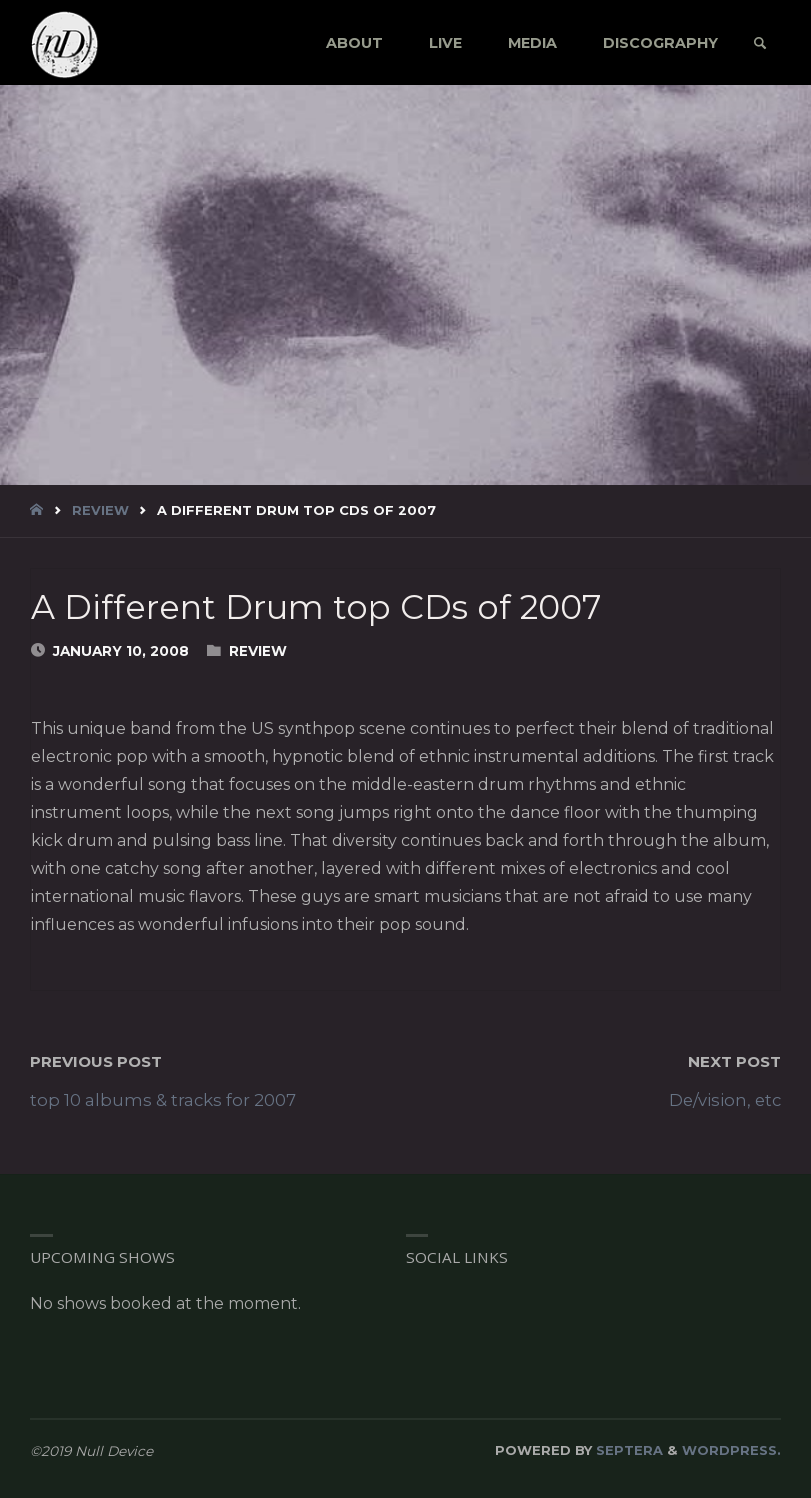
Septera (627, 1450)
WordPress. (731, 1450)
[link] (759, 44)
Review (100, 510)
